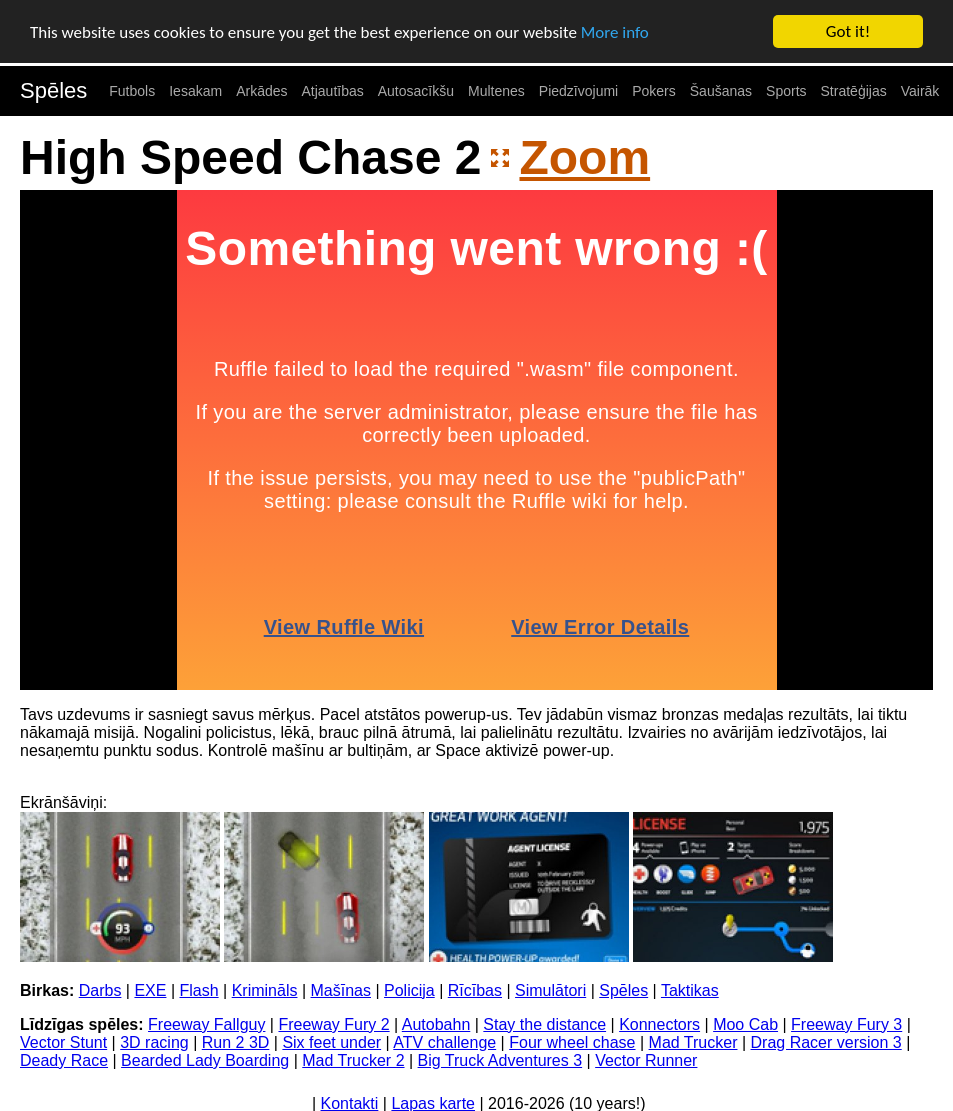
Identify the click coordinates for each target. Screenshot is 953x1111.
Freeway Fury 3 (846, 1024)
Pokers (654, 91)
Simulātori (550, 990)
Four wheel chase (572, 1042)
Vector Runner (646, 1060)
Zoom (584, 157)
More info (615, 31)
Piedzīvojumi (578, 91)
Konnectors (659, 1024)
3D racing (154, 1042)
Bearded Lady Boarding (205, 1060)
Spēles (53, 90)
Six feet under (331, 1042)
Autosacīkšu (416, 91)
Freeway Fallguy (206, 1024)
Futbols (132, 91)
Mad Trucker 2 (353, 1060)
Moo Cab (745, 1024)
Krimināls (265, 990)
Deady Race (64, 1060)
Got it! (848, 31)
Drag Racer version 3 (826, 1042)
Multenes (496, 91)
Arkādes (261, 91)
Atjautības (332, 91)
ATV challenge (444, 1042)
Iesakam (195, 91)
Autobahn (436, 1024)
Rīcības (475, 990)
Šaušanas (721, 91)
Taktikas (690, 990)
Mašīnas (341, 990)
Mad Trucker (693, 1042)
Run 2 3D (236, 1042)
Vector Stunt (63, 1042)
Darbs (100, 990)
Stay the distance (544, 1024)
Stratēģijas (854, 91)
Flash (199, 990)
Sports (786, 91)
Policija (409, 990)
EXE (150, 990)
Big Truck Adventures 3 (500, 1060)
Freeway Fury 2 (333, 1024)
